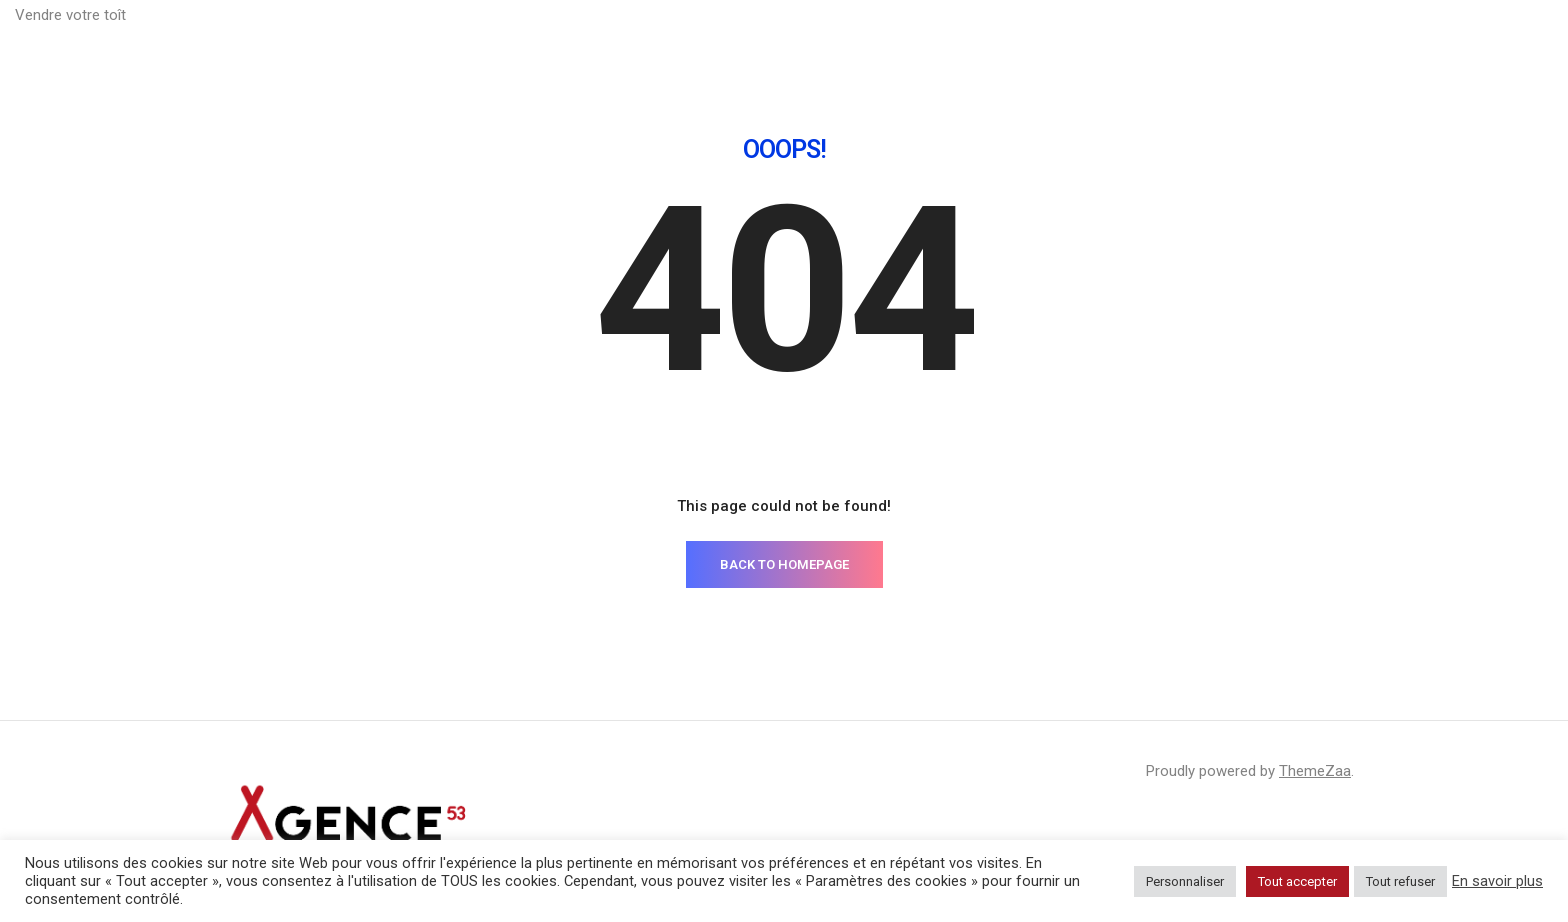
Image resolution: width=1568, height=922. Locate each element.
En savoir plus (1497, 881)
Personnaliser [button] (1185, 881)
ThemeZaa (1315, 771)
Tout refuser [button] (1400, 881)
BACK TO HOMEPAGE (784, 564)
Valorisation (1091, 40)
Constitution (973, 40)
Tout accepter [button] (1297, 881)
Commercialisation (1374, 40)
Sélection (1505, 40)
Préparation (856, 40)
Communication (1221, 40)
